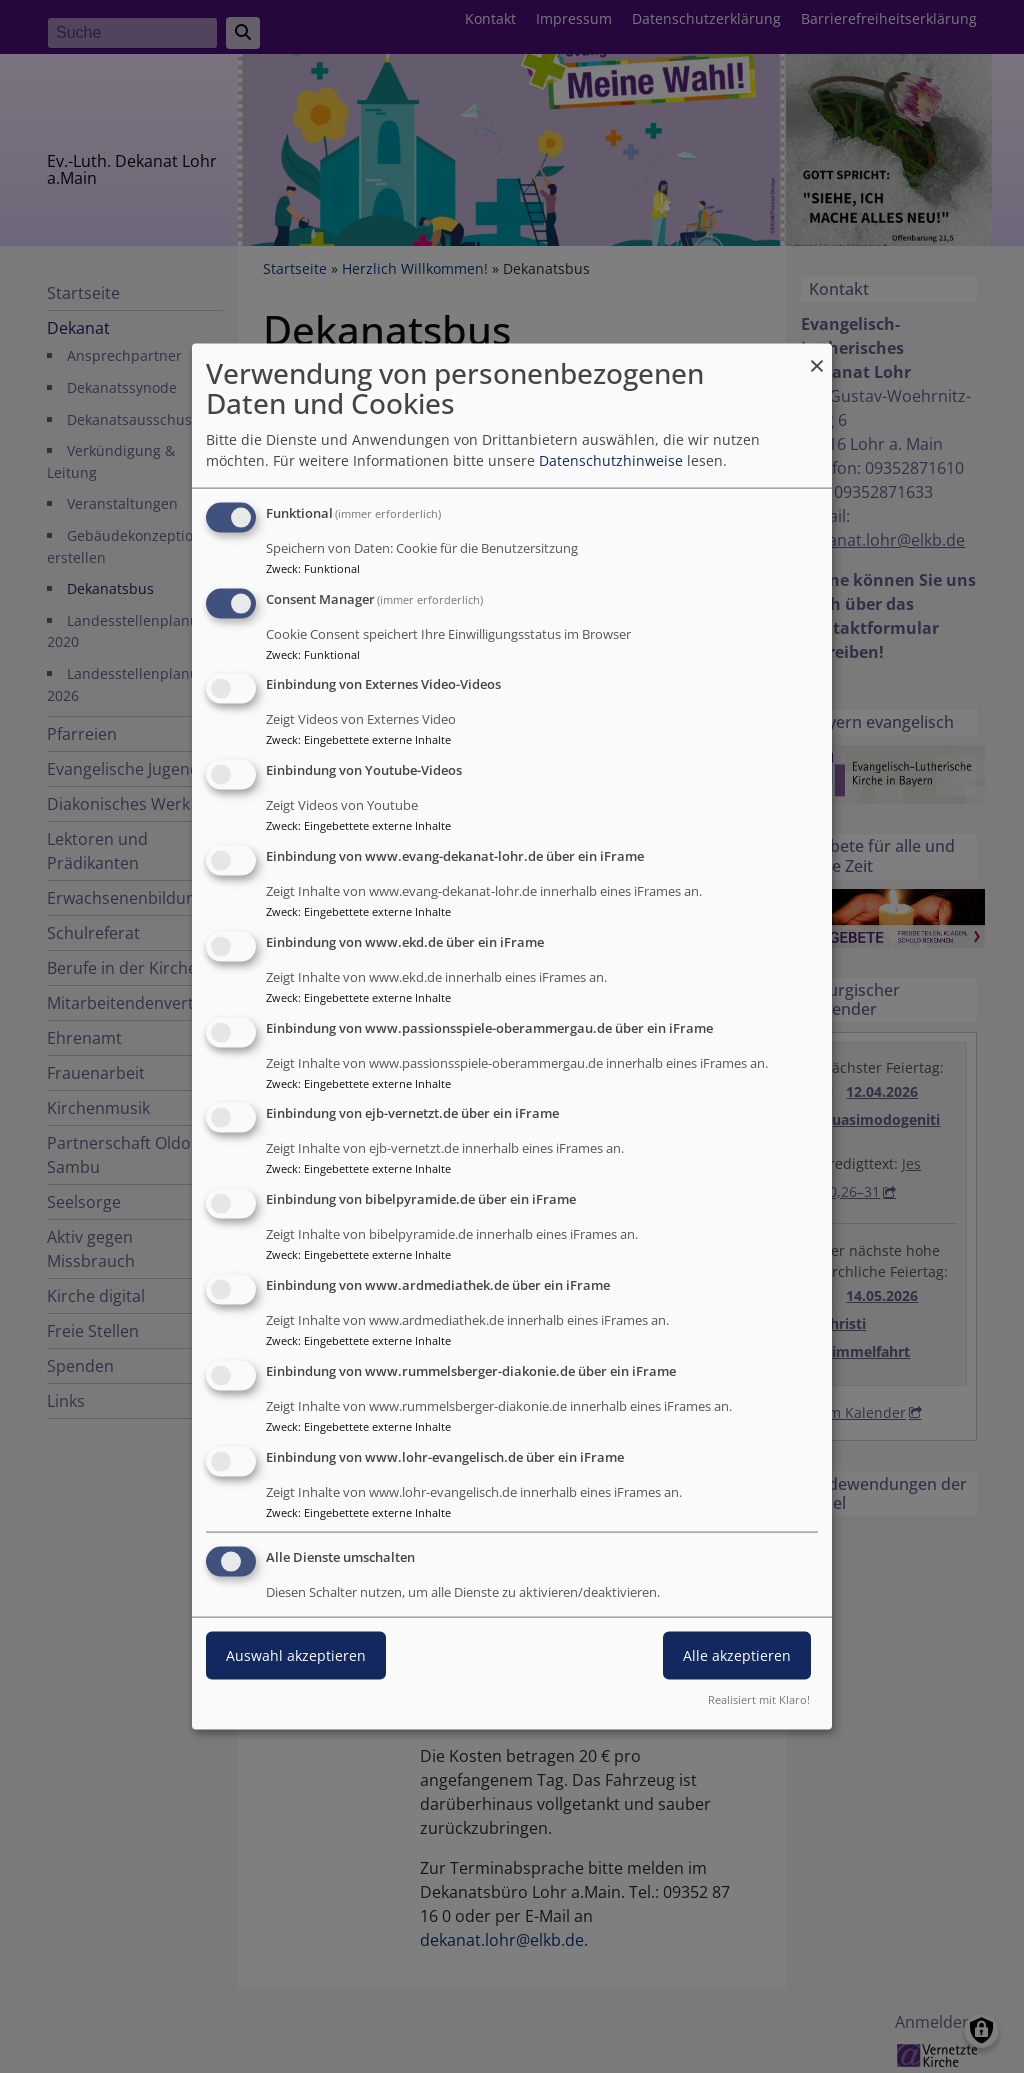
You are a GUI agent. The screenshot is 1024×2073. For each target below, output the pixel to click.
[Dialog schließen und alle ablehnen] (817, 355)
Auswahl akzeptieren (296, 1655)
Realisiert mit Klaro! (759, 1699)
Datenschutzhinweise (611, 460)
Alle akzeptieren (737, 1655)
